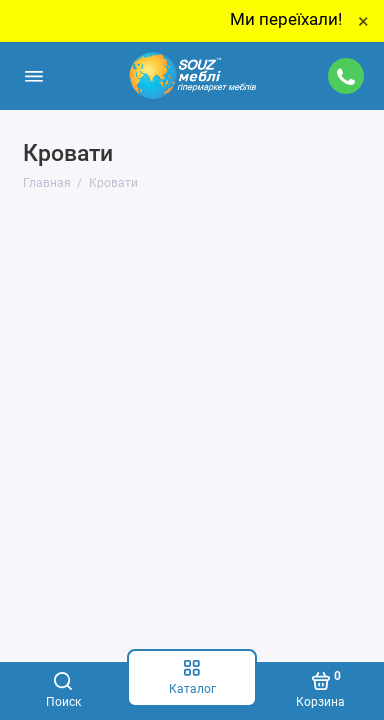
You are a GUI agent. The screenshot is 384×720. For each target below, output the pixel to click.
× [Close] (363, 21)
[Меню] (34, 76)
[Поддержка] (347, 76)
